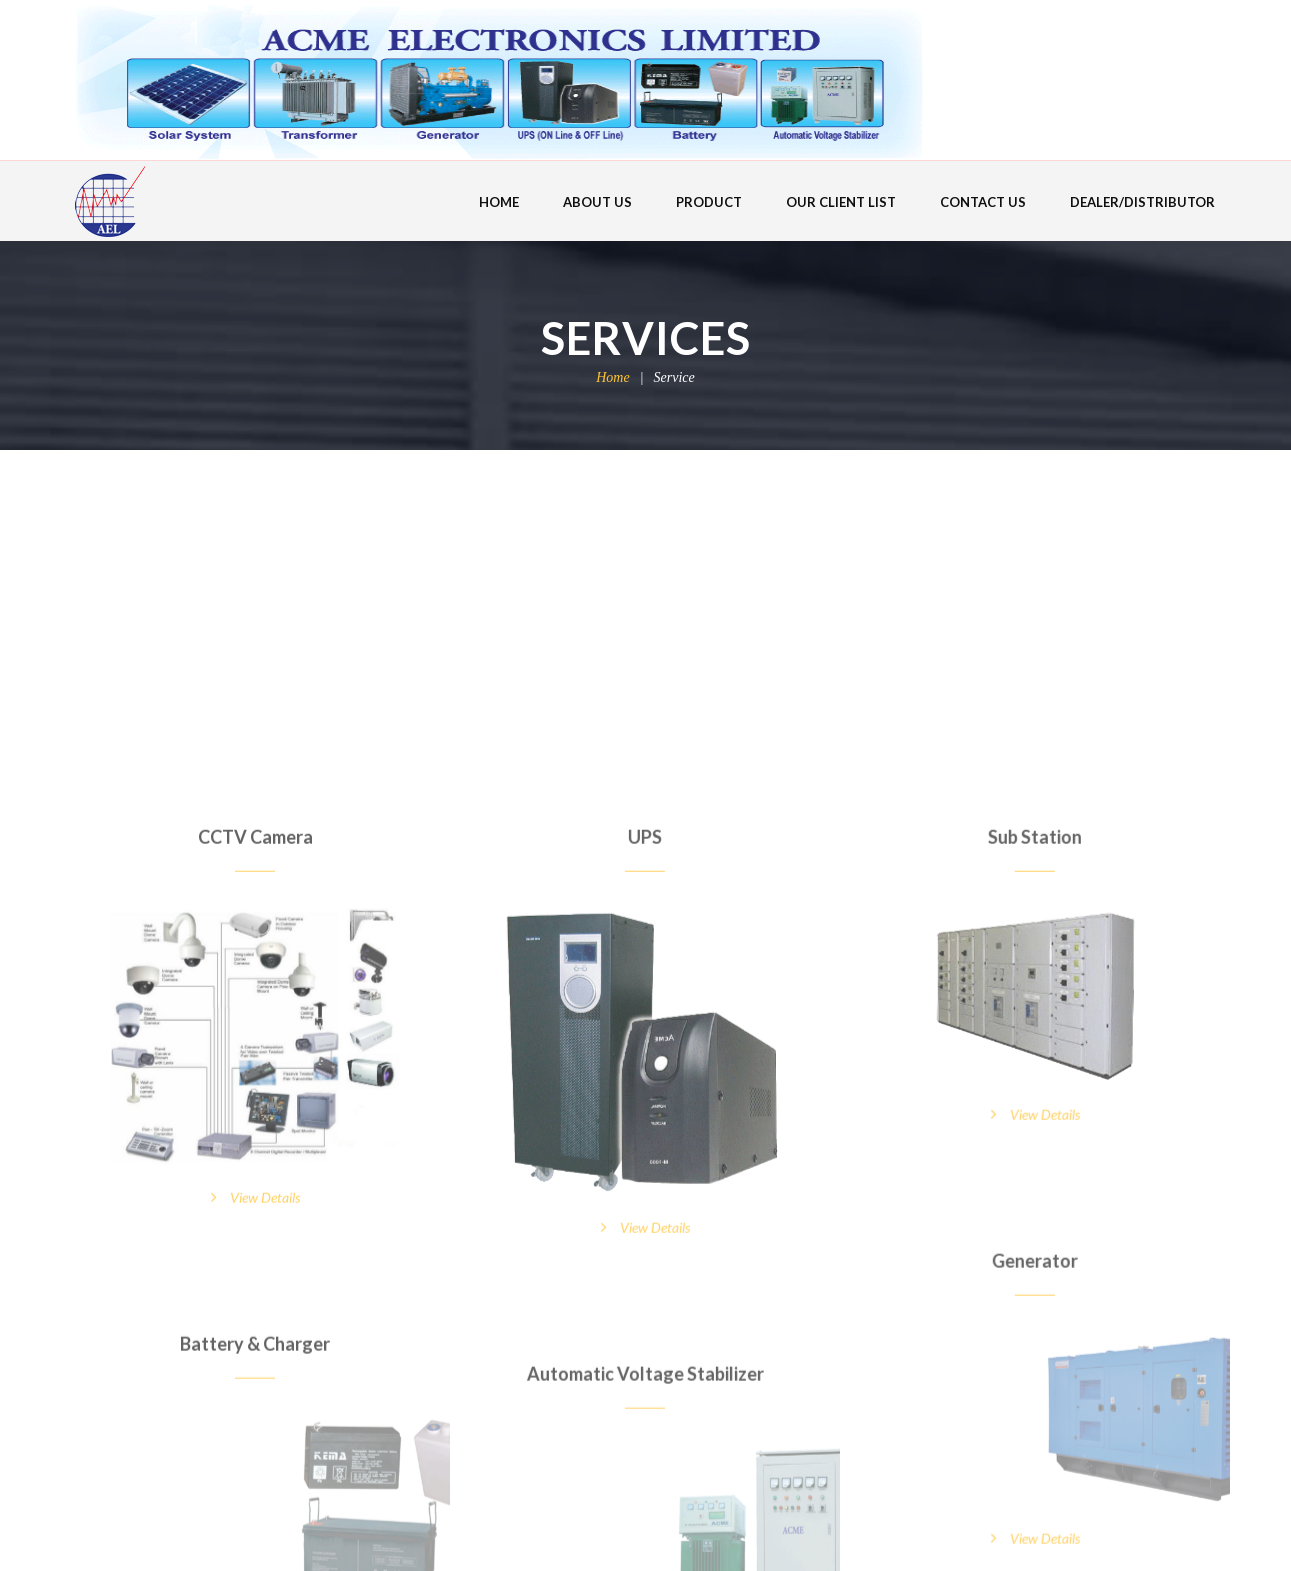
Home (612, 377)
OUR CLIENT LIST (841, 202)
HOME (499, 202)
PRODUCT (709, 202)
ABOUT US (597, 202)
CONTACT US (983, 202)
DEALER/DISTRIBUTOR (1142, 202)
